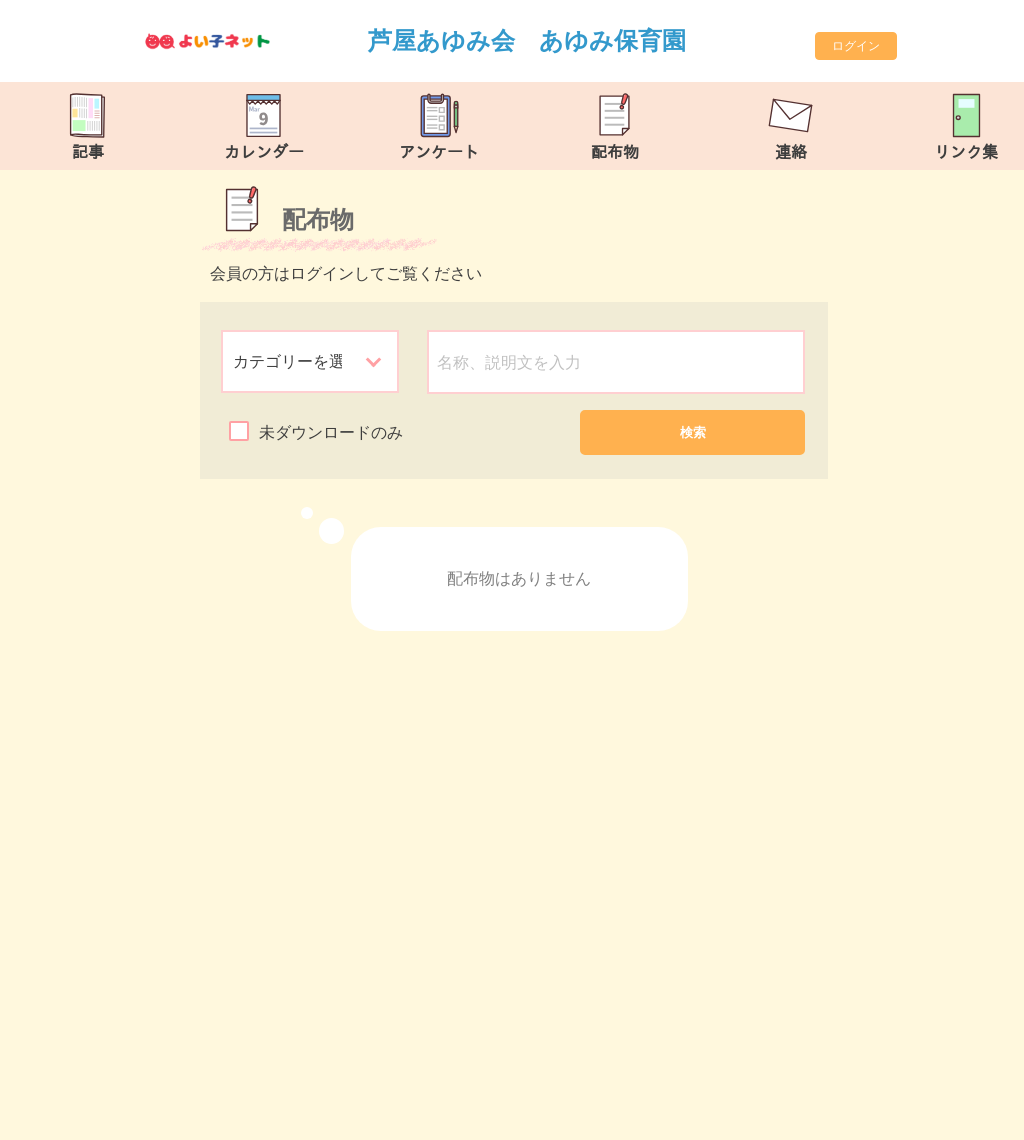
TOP (968, 1114)
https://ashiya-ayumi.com (298, 1115)
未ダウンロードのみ (331, 432)
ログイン (856, 46)
